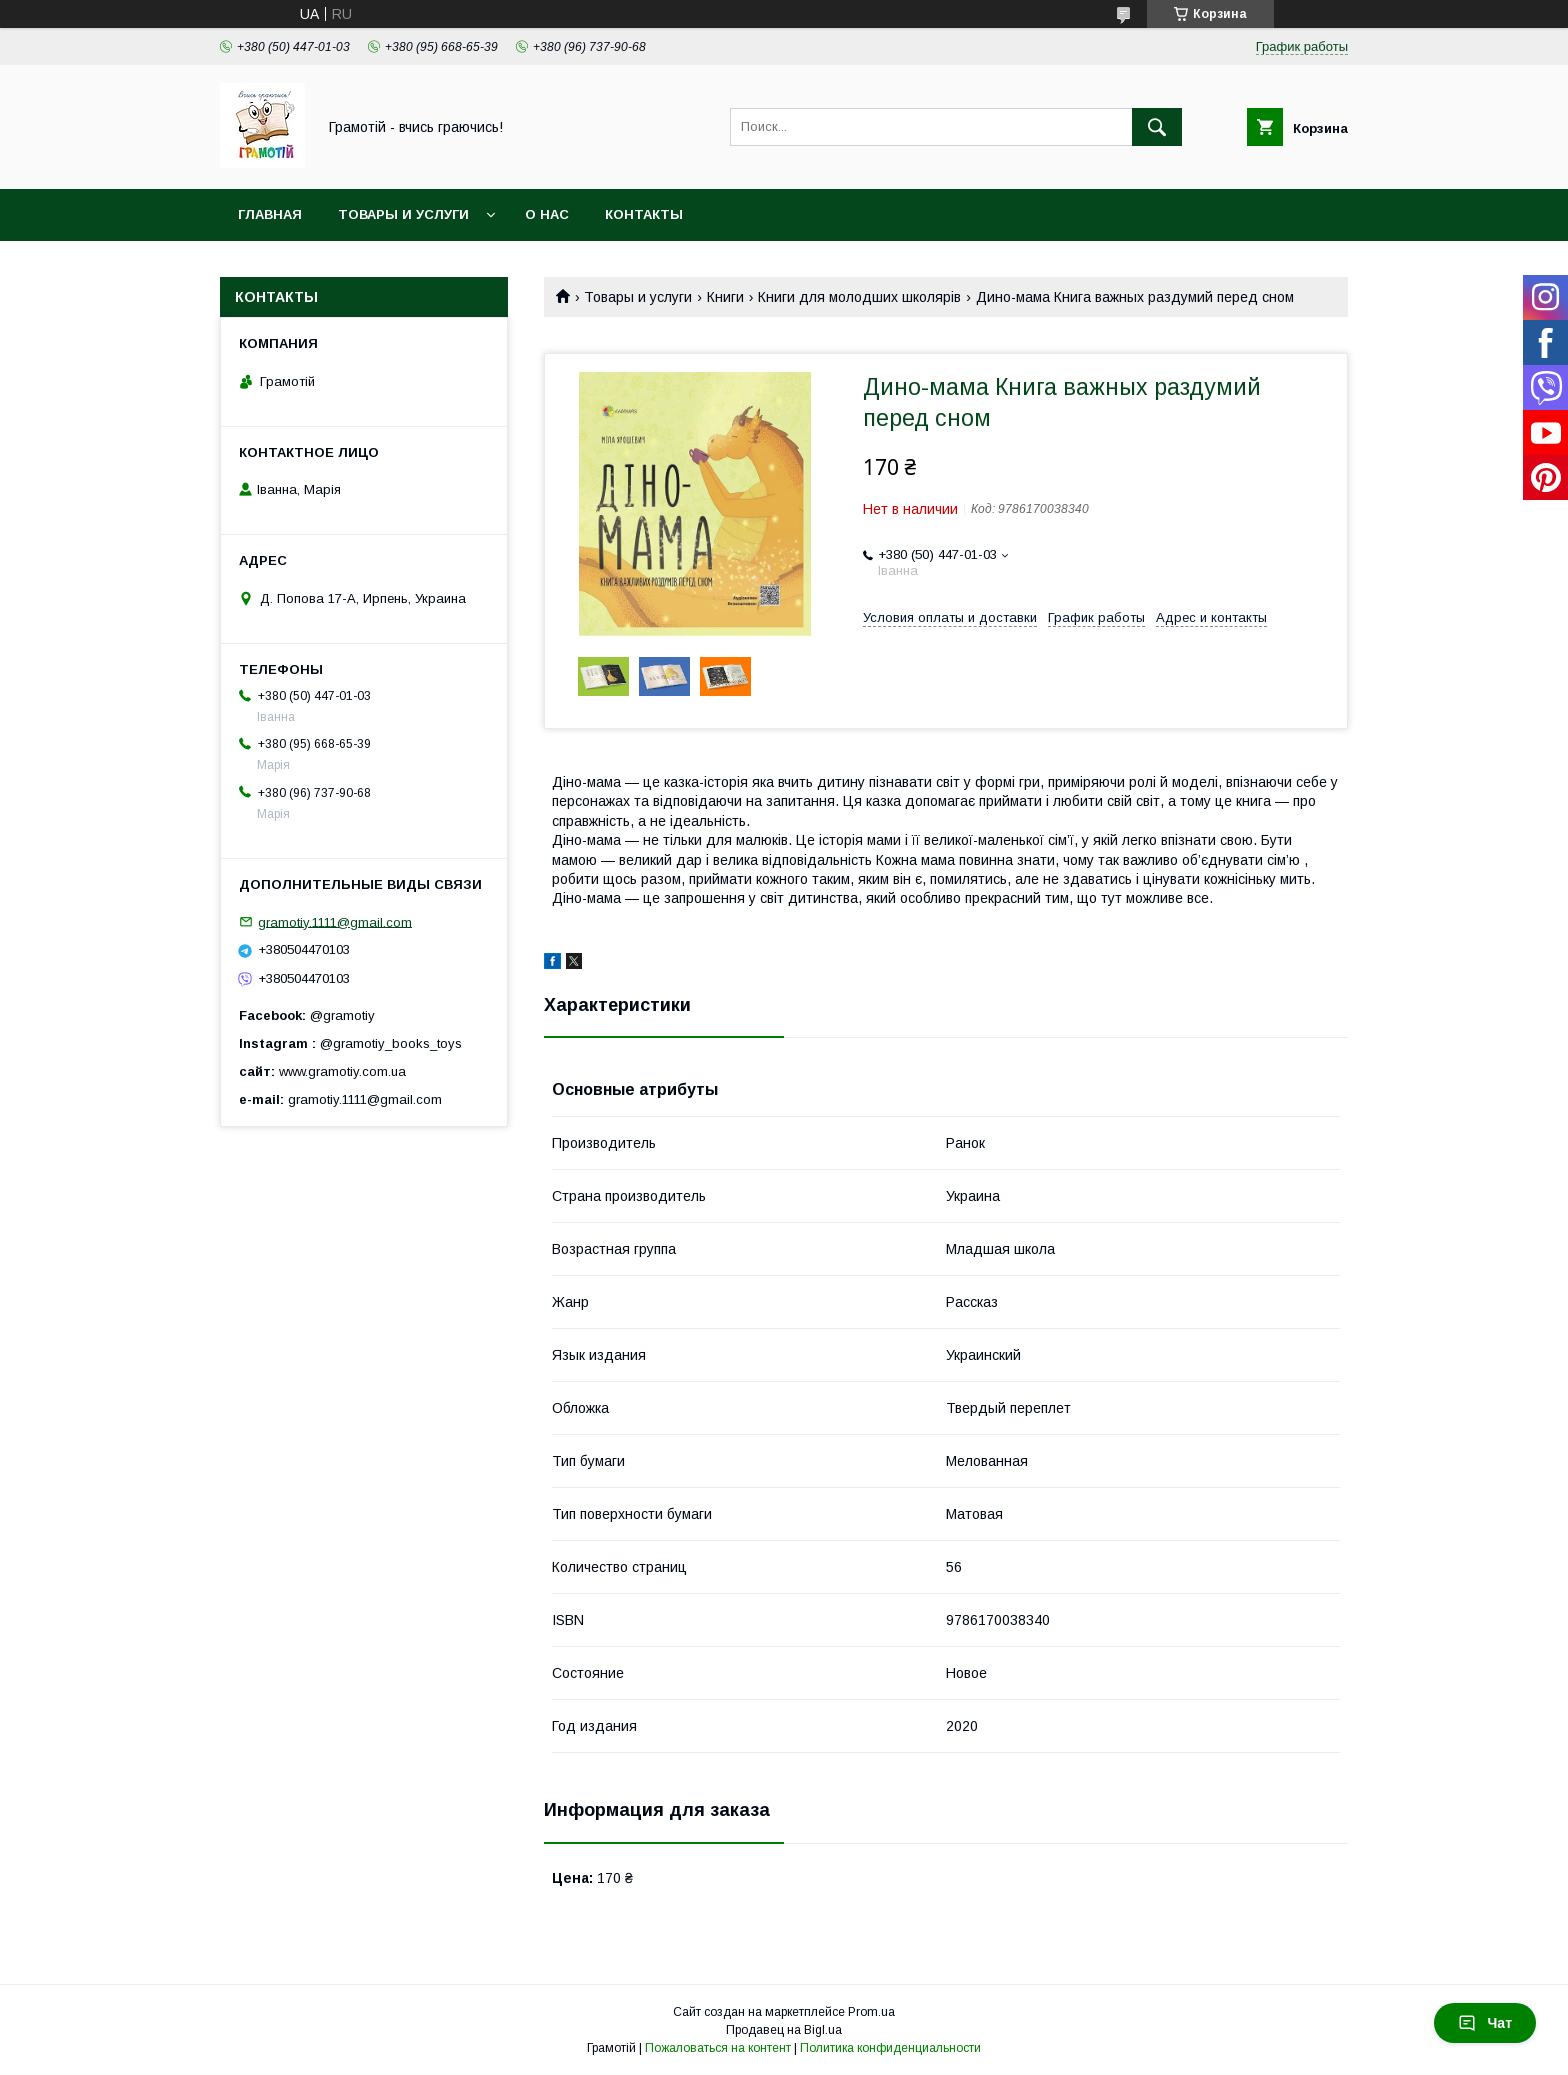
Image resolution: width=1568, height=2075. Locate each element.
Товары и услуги (403, 214)
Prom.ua (871, 2012)
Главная (270, 214)
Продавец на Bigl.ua (784, 2030)
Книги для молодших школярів (859, 297)
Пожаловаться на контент (718, 2048)
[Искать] (1157, 127)
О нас (547, 214)
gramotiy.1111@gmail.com (335, 921)
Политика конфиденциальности (890, 2048)
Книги (725, 297)
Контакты (644, 214)
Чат (1485, 2023)
